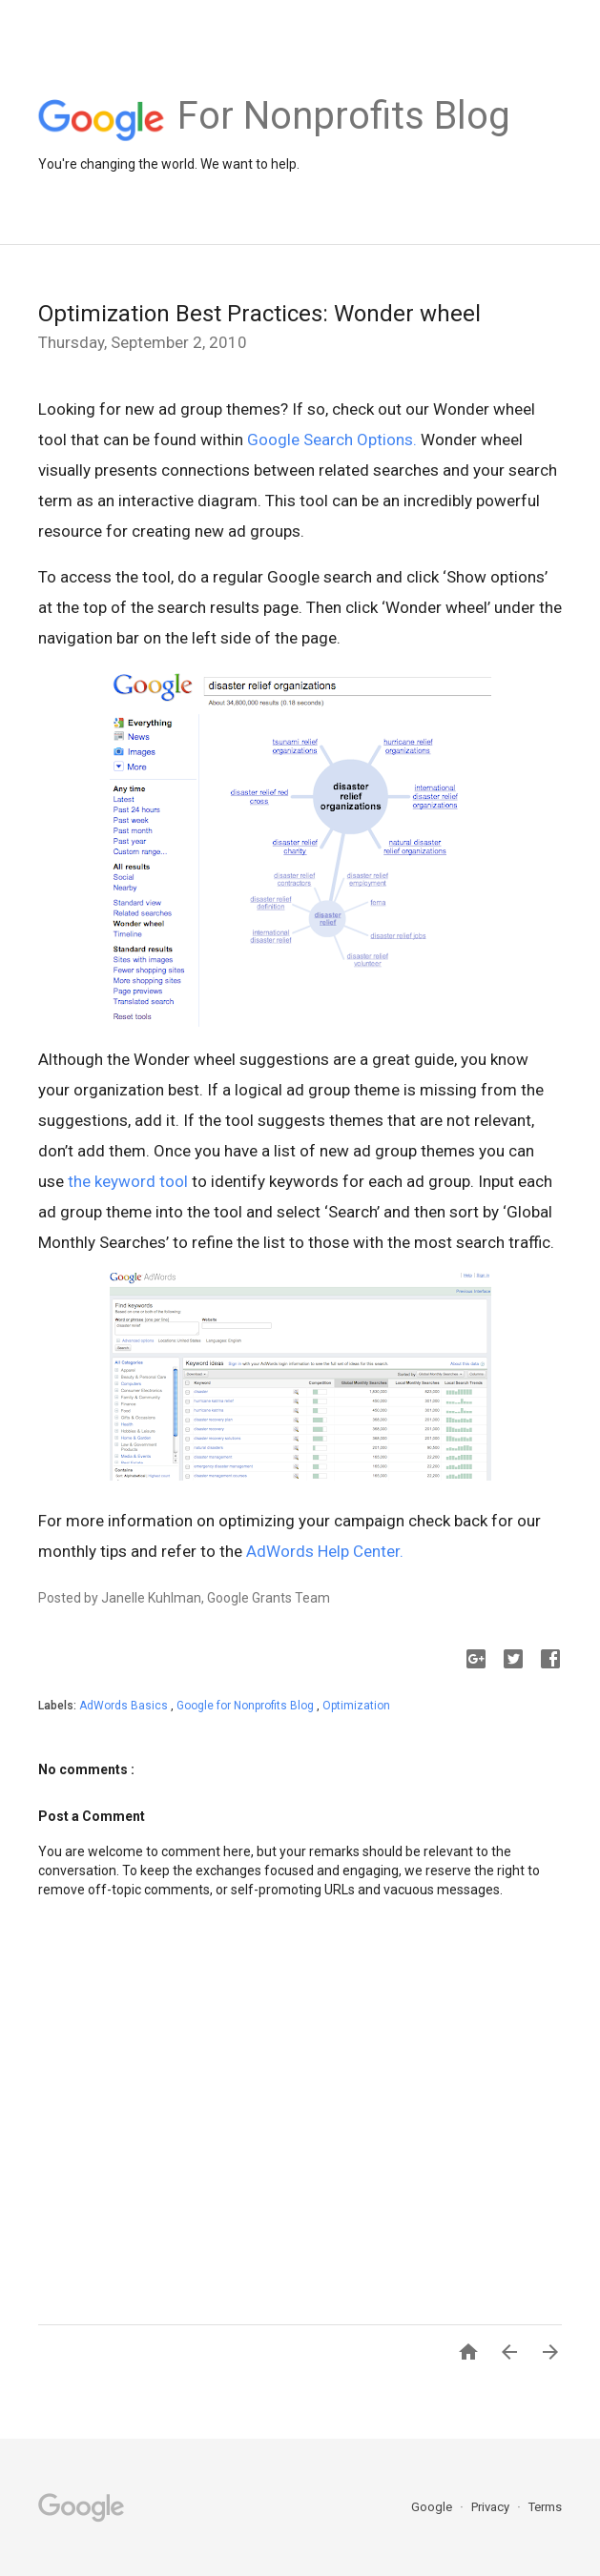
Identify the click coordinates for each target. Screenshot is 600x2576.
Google (433, 2507)
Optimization (356, 1705)
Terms (545, 2507)
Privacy (491, 2507)
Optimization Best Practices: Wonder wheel (259, 313)
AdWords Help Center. (324, 1551)
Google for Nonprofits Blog (246, 1705)
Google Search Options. (332, 439)
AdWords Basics (125, 1705)
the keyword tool (128, 1181)
